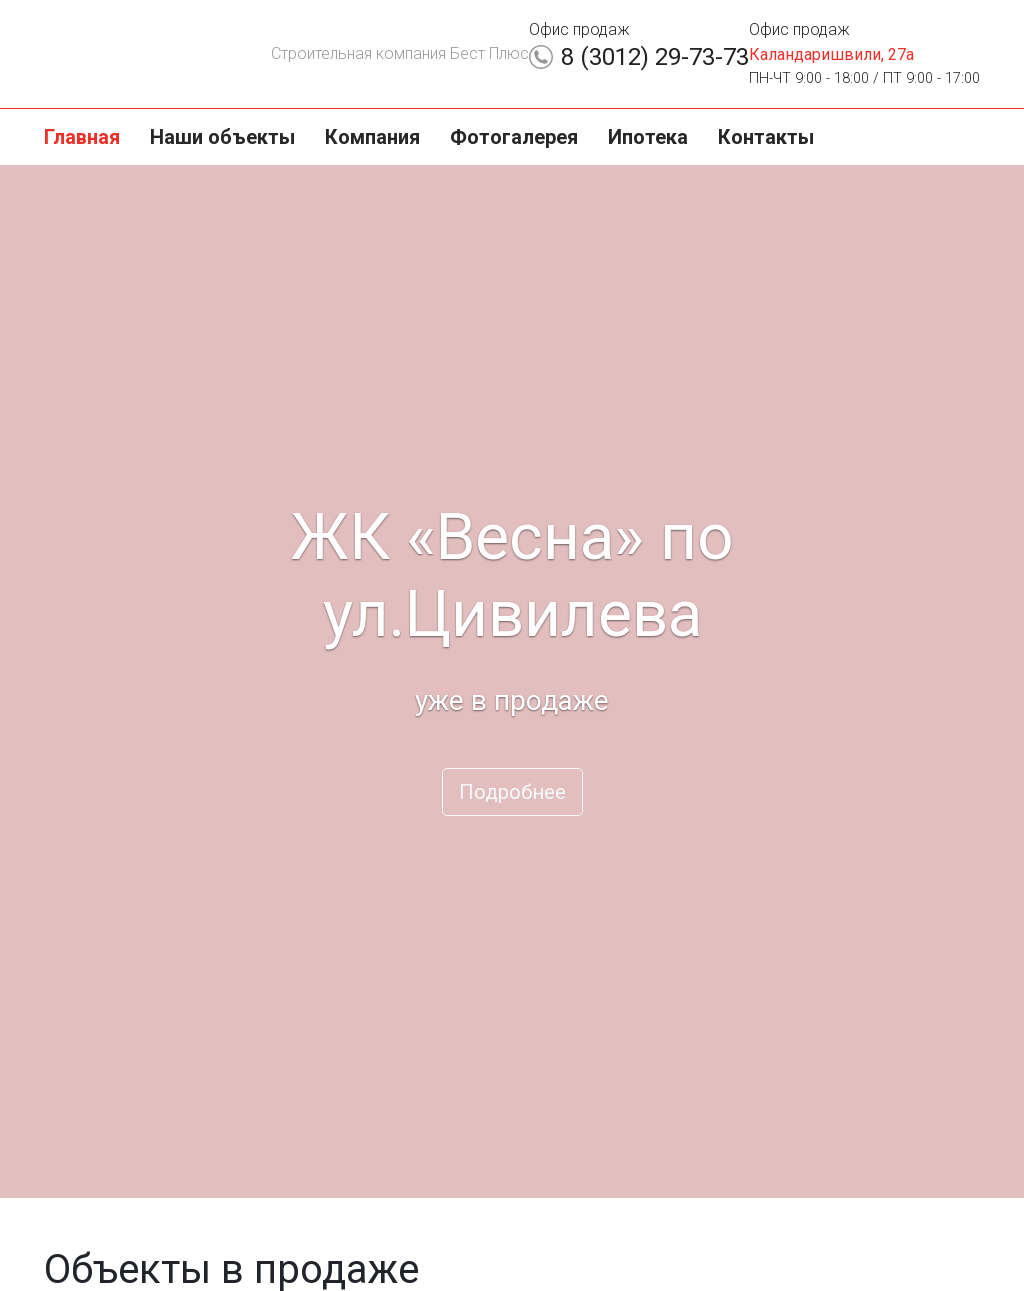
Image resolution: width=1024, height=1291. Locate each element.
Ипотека (648, 137)
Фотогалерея (514, 137)
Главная (82, 137)
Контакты (766, 137)
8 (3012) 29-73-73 (655, 57)
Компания (372, 137)
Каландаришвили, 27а (831, 54)
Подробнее (512, 792)
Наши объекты (222, 137)
